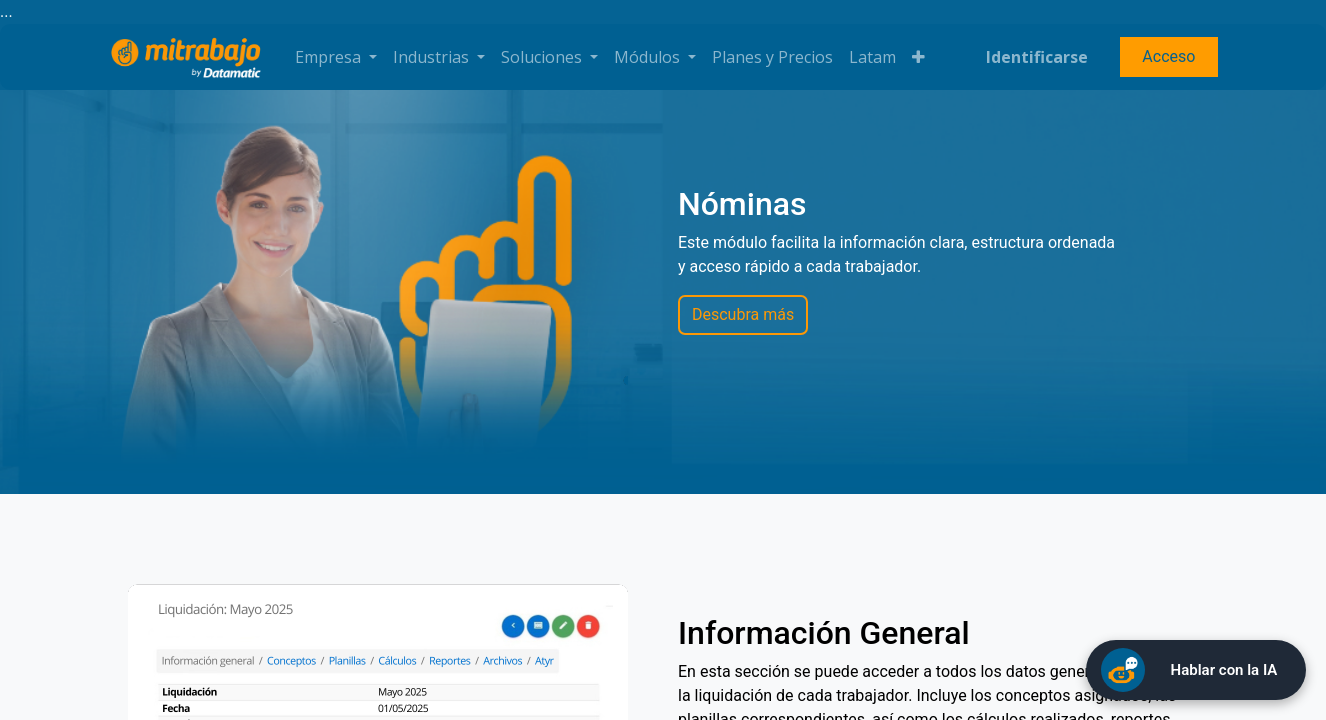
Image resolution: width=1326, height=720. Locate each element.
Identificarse (1037, 57)
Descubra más (743, 314)
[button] (918, 57)
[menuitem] (772, 57)
